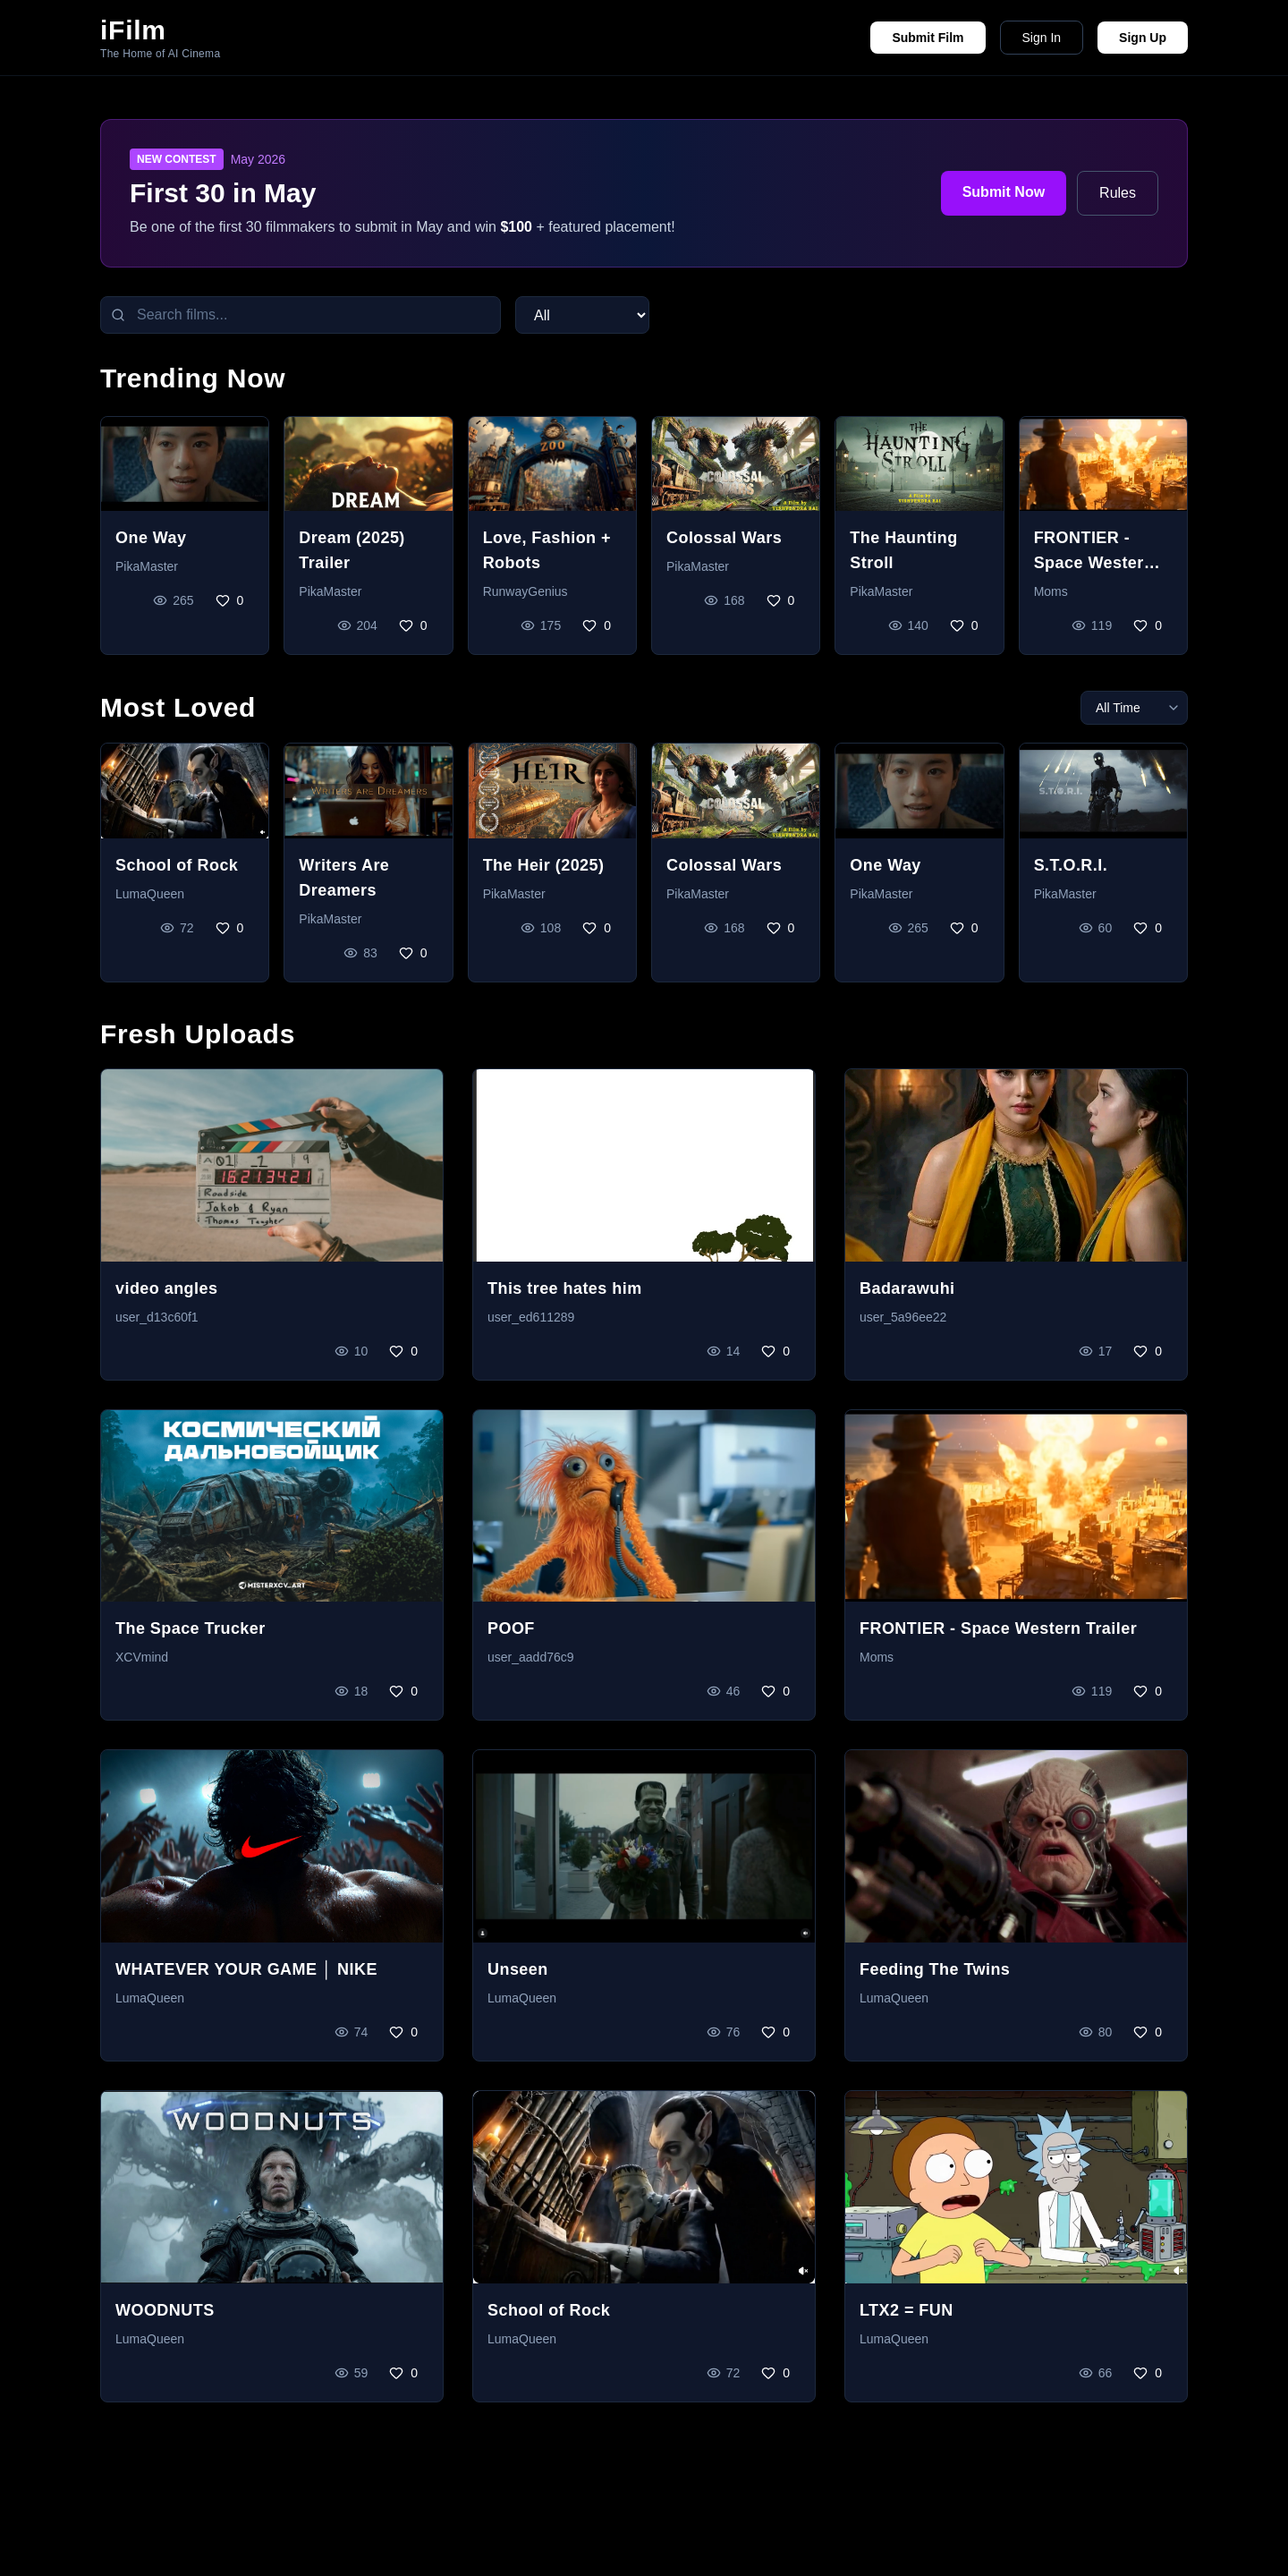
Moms (1051, 591)
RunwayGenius (525, 591)
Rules (1117, 192)
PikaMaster (146, 566)
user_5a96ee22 (903, 1317)
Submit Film (927, 37)
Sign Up (1142, 37)
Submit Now (1003, 192)
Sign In (1042, 37)
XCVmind (141, 1657)
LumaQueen (149, 894)
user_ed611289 (530, 1317)
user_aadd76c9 (530, 1657)
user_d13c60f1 (157, 1317)
